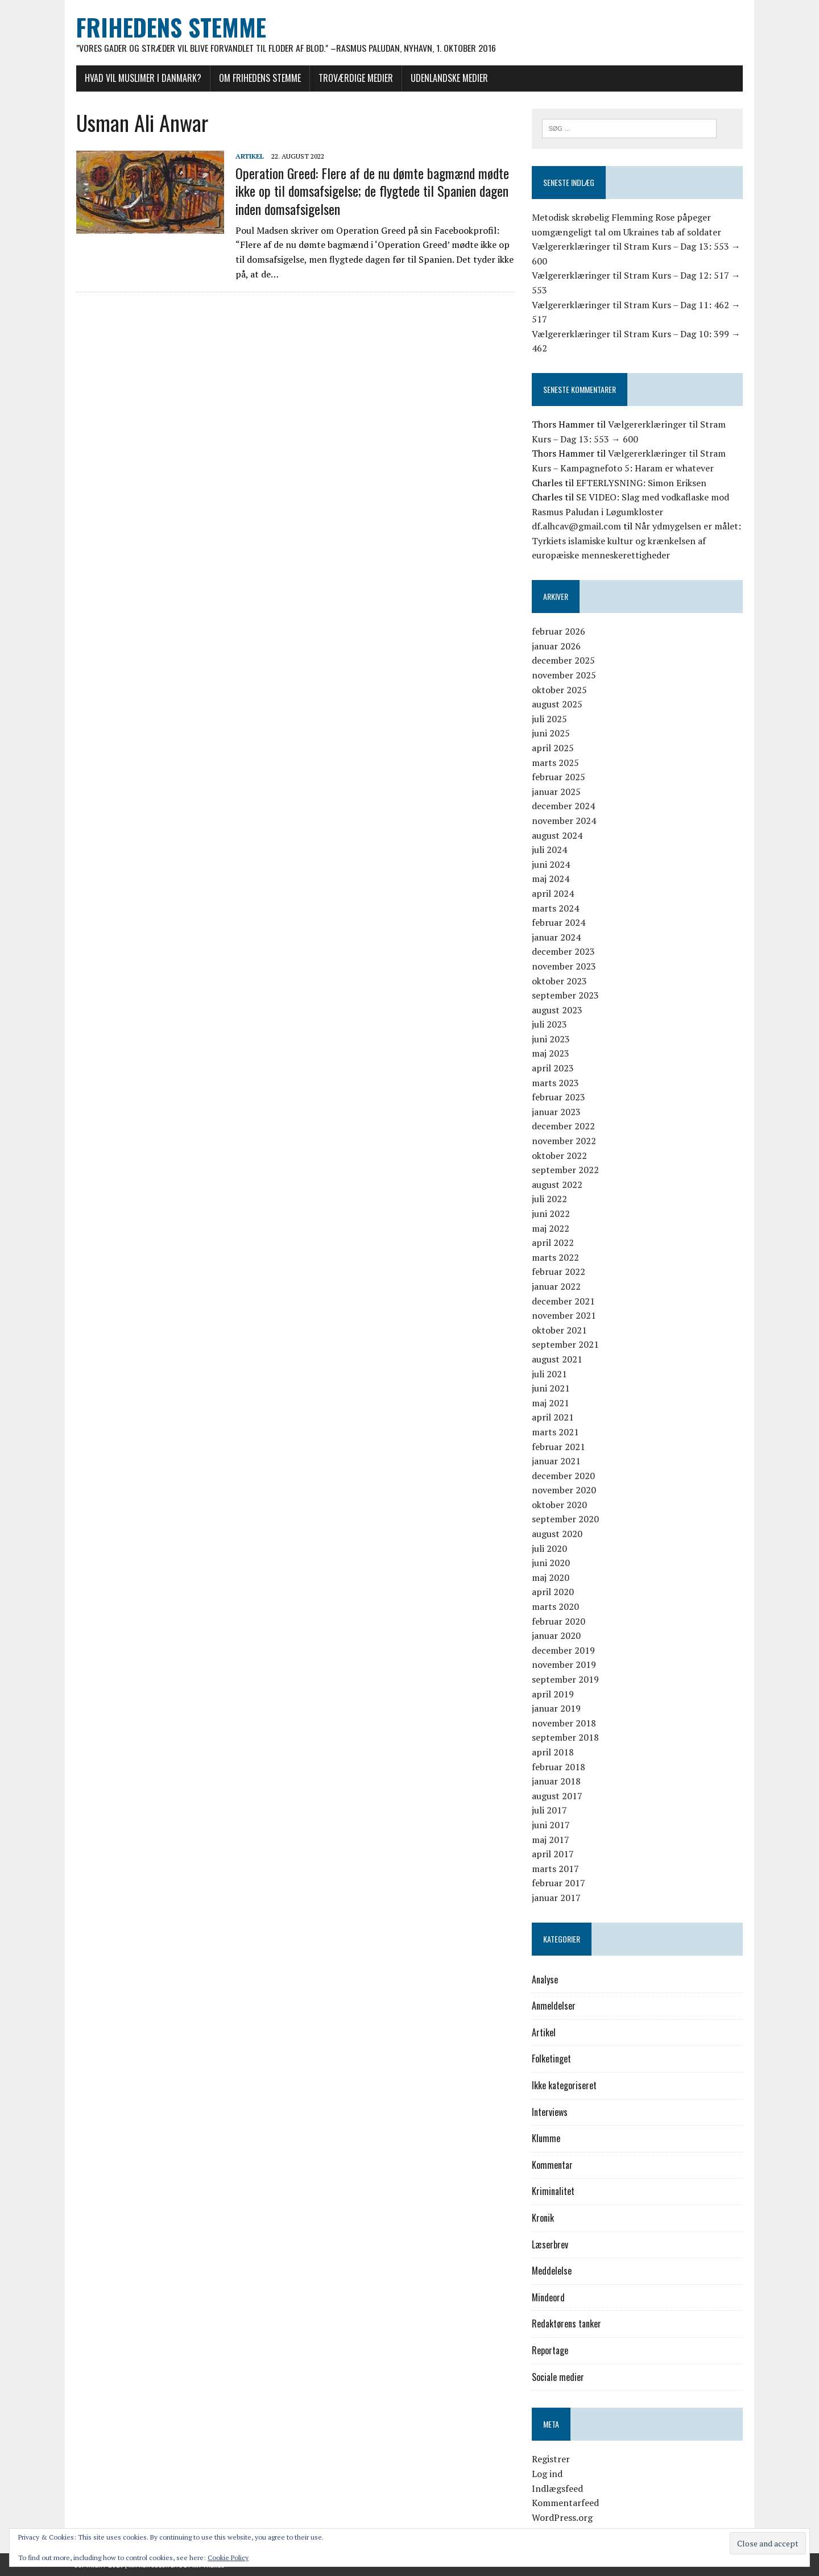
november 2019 (564, 1665)
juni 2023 (551, 1039)
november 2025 (564, 675)
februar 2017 (559, 1883)
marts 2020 (556, 1607)
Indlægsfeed (558, 2488)
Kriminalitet (553, 2191)
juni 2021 (551, 1388)
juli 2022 (550, 1199)
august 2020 (557, 1534)
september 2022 (565, 1170)
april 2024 (553, 893)
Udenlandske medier (447, 78)
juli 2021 (550, 1374)
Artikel (247, 156)
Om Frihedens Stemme (258, 78)
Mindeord (548, 2297)
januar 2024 (556, 937)
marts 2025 (556, 762)
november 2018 (564, 1723)
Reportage (550, 2351)
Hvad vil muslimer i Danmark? (140, 78)
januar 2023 (556, 1111)
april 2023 (553, 1068)
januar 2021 (556, 1461)
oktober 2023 (560, 981)
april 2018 (553, 1752)
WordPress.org (562, 2517)
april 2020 (553, 1592)
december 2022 (563, 1126)
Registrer (551, 2459)
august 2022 (557, 1184)
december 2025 (563, 661)
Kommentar (552, 2165)
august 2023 (557, 1010)
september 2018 (565, 1738)
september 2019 (565, 1680)
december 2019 (563, 1650)
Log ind (547, 2473)
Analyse (545, 1979)
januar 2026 (556, 646)
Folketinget (552, 2059)
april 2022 (553, 1243)
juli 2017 (550, 1810)
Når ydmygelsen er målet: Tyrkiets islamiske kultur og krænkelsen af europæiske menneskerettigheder (637, 541)
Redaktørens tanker (567, 2324)
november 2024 (564, 820)
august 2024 (557, 835)
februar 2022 (559, 1272)
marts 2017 (556, 1868)
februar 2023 (559, 1097)
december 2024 (563, 806)
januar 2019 (556, 1709)
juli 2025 (550, 719)
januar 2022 (556, 1286)
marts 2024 (556, 908)
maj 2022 (551, 1228)
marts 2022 (556, 1257)
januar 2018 (556, 1781)
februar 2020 (559, 1621)
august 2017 (557, 1796)
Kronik (543, 2218)
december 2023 (563, 952)
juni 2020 (551, 1563)
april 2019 (553, 1694)
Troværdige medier (353, 78)
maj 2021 (551, 1403)
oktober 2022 (560, 1155)
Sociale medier (558, 2377)
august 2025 (557, 704)
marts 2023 (556, 1082)
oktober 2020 (560, 1504)
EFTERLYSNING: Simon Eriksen (642, 483)
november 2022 (564, 1141)
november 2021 (564, 1316)
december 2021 (563, 1301)
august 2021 (557, 1359)
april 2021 (553, 1417)
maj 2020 (551, 1577)
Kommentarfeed (565, 2503)
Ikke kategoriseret (564, 2086)
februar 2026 (559, 632)
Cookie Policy (228, 2557)
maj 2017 (551, 1839)
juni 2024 (551, 864)
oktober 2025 (560, 690)
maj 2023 (551, 1053)
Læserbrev (550, 2244)
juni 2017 (551, 1825)
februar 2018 (559, 1767)
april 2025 (553, 748)
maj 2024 (551, 879)
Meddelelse (552, 2271)
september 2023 (565, 995)
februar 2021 (559, 1446)
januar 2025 (556, 791)
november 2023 (564, 966)
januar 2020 (556, 1636)
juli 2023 (550, 1024)
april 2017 (553, 1854)
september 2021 (565, 1345)
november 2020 (564, 1490)
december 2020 (563, 1475)
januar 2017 (556, 1897)
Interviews (550, 2112)
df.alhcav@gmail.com (577, 526)
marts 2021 (556, 1432)
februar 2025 (559, 777)
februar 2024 (559, 923)
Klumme (546, 2139)
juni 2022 (551, 1214)
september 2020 (565, 1519)
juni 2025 (551, 733)
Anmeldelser (554, 2006)
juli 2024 (550, 850)
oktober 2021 (560, 1330)
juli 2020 (550, 1548)
